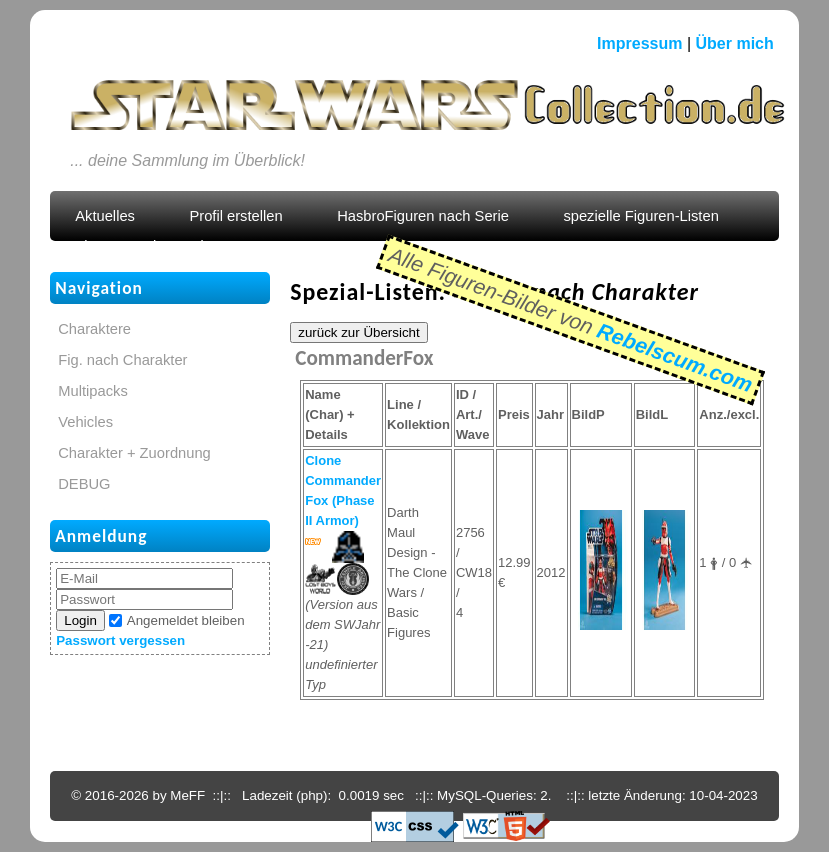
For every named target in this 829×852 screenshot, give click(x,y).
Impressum (639, 43)
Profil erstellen (235, 216)
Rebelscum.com (675, 357)
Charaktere (94, 329)
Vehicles (85, 422)
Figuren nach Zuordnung (155, 246)
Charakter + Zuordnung (134, 453)
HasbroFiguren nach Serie (423, 216)
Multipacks (93, 391)
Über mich (735, 43)
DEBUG (84, 484)
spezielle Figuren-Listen (640, 216)
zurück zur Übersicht (358, 332)
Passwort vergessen (120, 640)
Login (80, 620)
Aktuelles (105, 216)
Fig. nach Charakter (122, 360)
